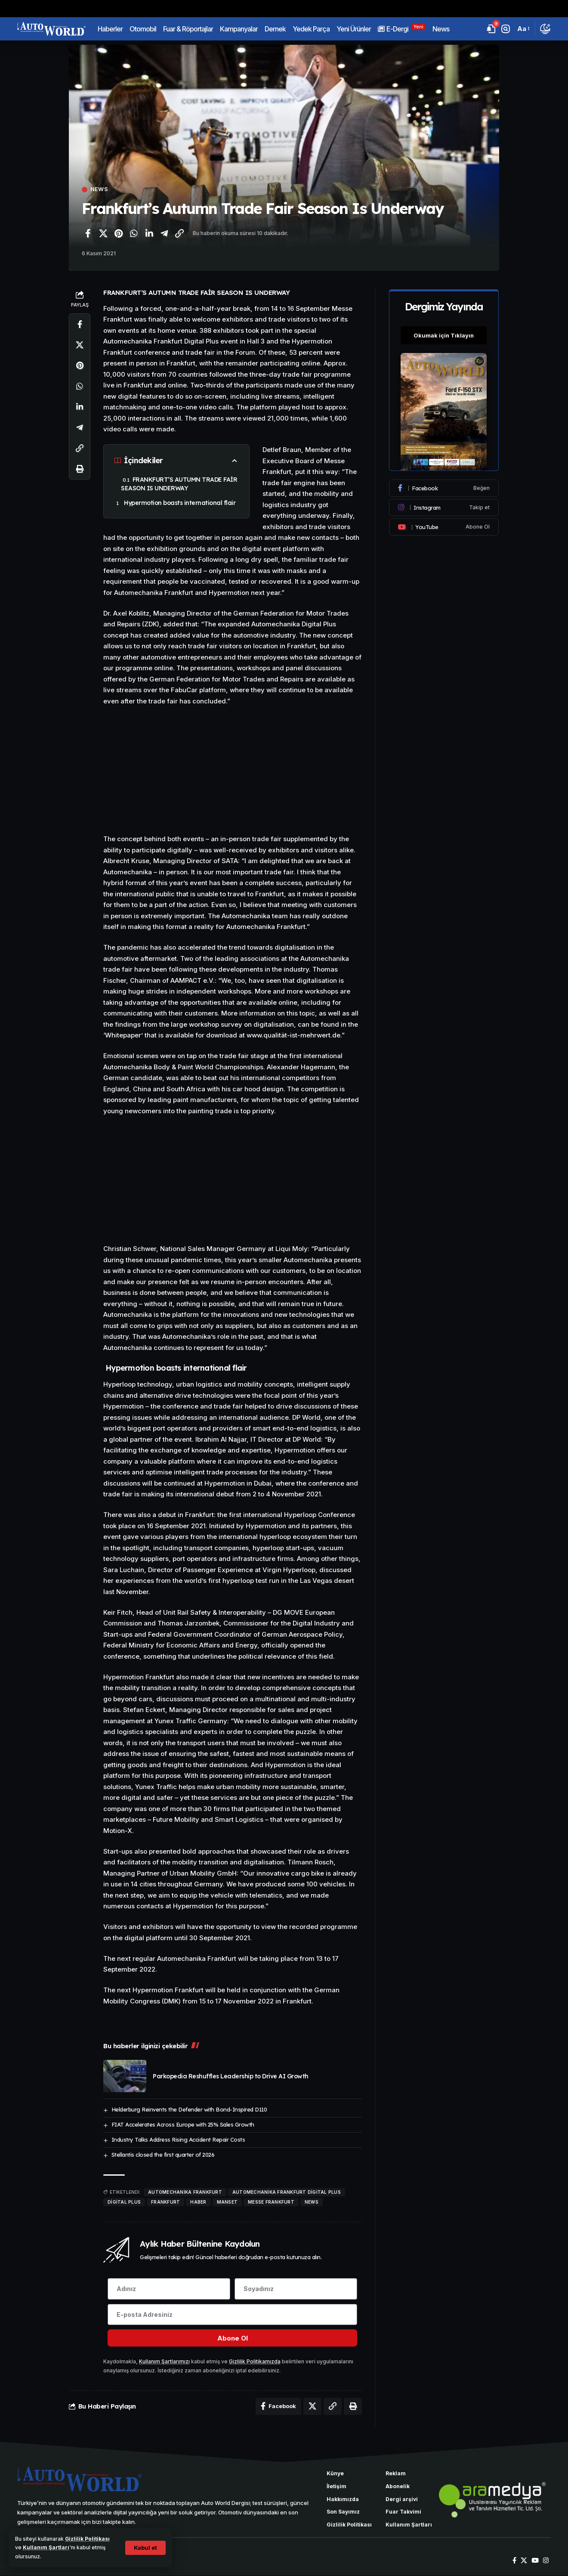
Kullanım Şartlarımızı (164, 2362)
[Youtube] (444, 525)
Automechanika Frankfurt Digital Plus (286, 2192)
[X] (524, 2561)
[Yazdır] (79, 469)
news (311, 2201)
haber (198, 2201)
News (99, 189)
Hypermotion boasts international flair (179, 503)
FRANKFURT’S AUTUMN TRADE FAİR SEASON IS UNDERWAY (179, 484)
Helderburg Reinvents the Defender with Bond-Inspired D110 (189, 2109)
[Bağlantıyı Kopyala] (179, 233)
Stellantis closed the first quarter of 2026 (163, 2154)
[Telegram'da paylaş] (164, 233)
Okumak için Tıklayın (444, 334)
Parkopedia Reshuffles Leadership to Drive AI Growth (231, 2076)
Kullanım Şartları (46, 2547)
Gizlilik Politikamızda (255, 2362)
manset (227, 2201)
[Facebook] (444, 486)
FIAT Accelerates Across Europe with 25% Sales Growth (182, 2124)
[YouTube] (535, 2561)
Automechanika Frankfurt (185, 2192)
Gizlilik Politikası (87, 2539)
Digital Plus (124, 2201)
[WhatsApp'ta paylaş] (134, 233)
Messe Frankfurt (271, 2201)
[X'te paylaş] (103, 233)
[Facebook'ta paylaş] (88, 233)
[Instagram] (444, 506)
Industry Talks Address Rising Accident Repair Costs (178, 2139)
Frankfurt (165, 2201)
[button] (145, 2548)
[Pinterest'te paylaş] (118, 233)
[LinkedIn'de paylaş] (149, 233)
